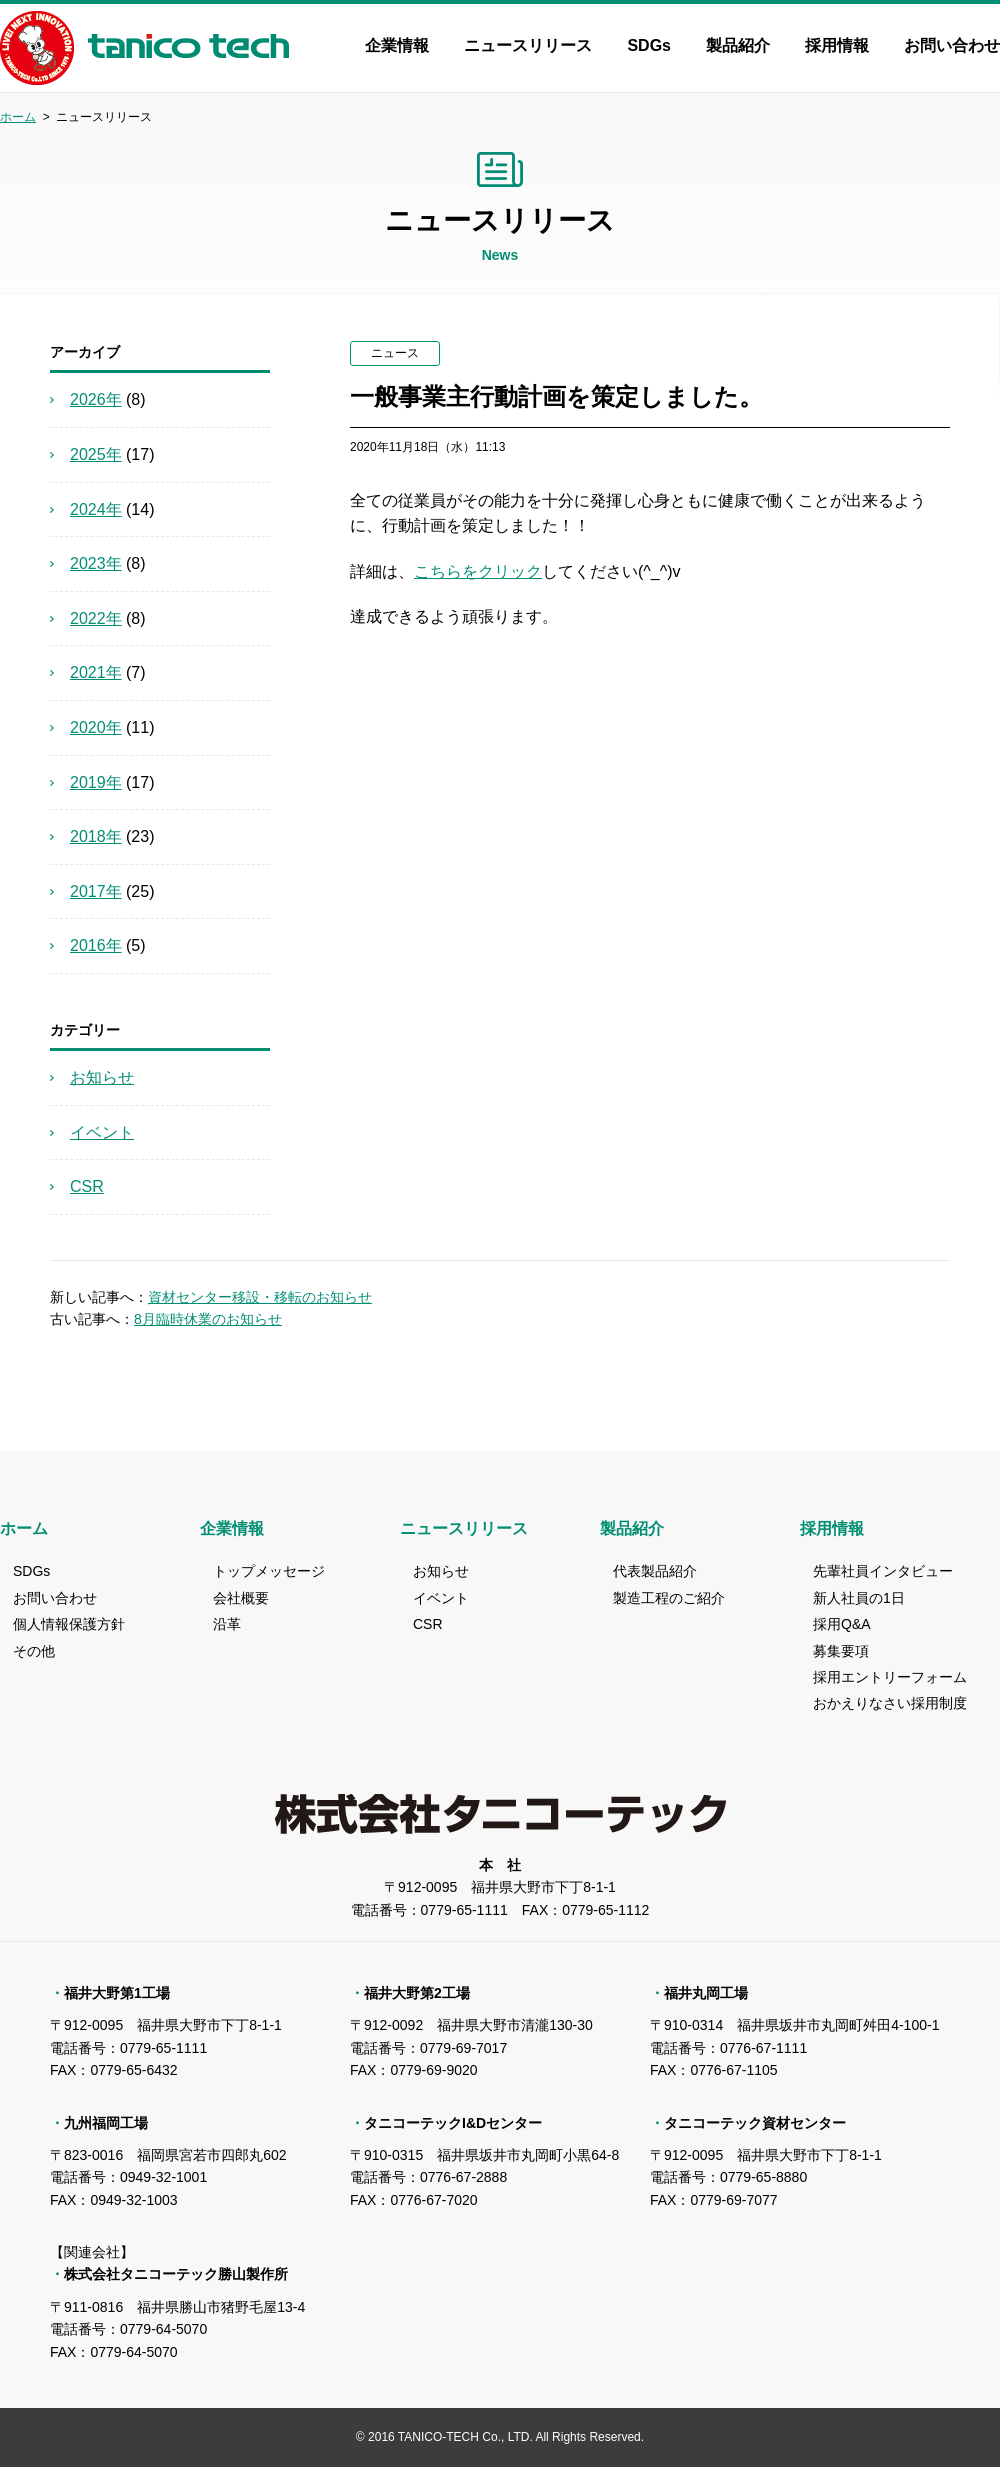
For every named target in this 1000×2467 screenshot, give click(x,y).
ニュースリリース (528, 45)
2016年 (96, 945)
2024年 (96, 509)
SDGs (649, 45)
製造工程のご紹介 (669, 1598)
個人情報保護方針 (69, 1624)
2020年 (96, 727)
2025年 (96, 454)
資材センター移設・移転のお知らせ (260, 1297)
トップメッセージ (269, 1571)
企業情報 (397, 45)
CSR (87, 1186)
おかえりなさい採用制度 (890, 1703)
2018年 (96, 836)
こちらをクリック (478, 571)
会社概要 (241, 1598)
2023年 (96, 563)
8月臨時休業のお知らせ (208, 1319)
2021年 (96, 672)
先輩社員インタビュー (883, 1571)
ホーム (18, 117)
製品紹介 (738, 45)
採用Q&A (842, 1624)
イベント (102, 1132)
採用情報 (837, 45)
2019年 (96, 782)
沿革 (227, 1624)
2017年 (96, 891)
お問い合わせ (952, 45)
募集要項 (841, 1651)
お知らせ (102, 1077)
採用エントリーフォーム (890, 1677)
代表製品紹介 (655, 1571)
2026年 (96, 399)
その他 (34, 1651)
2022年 (96, 618)
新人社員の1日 (859, 1598)
